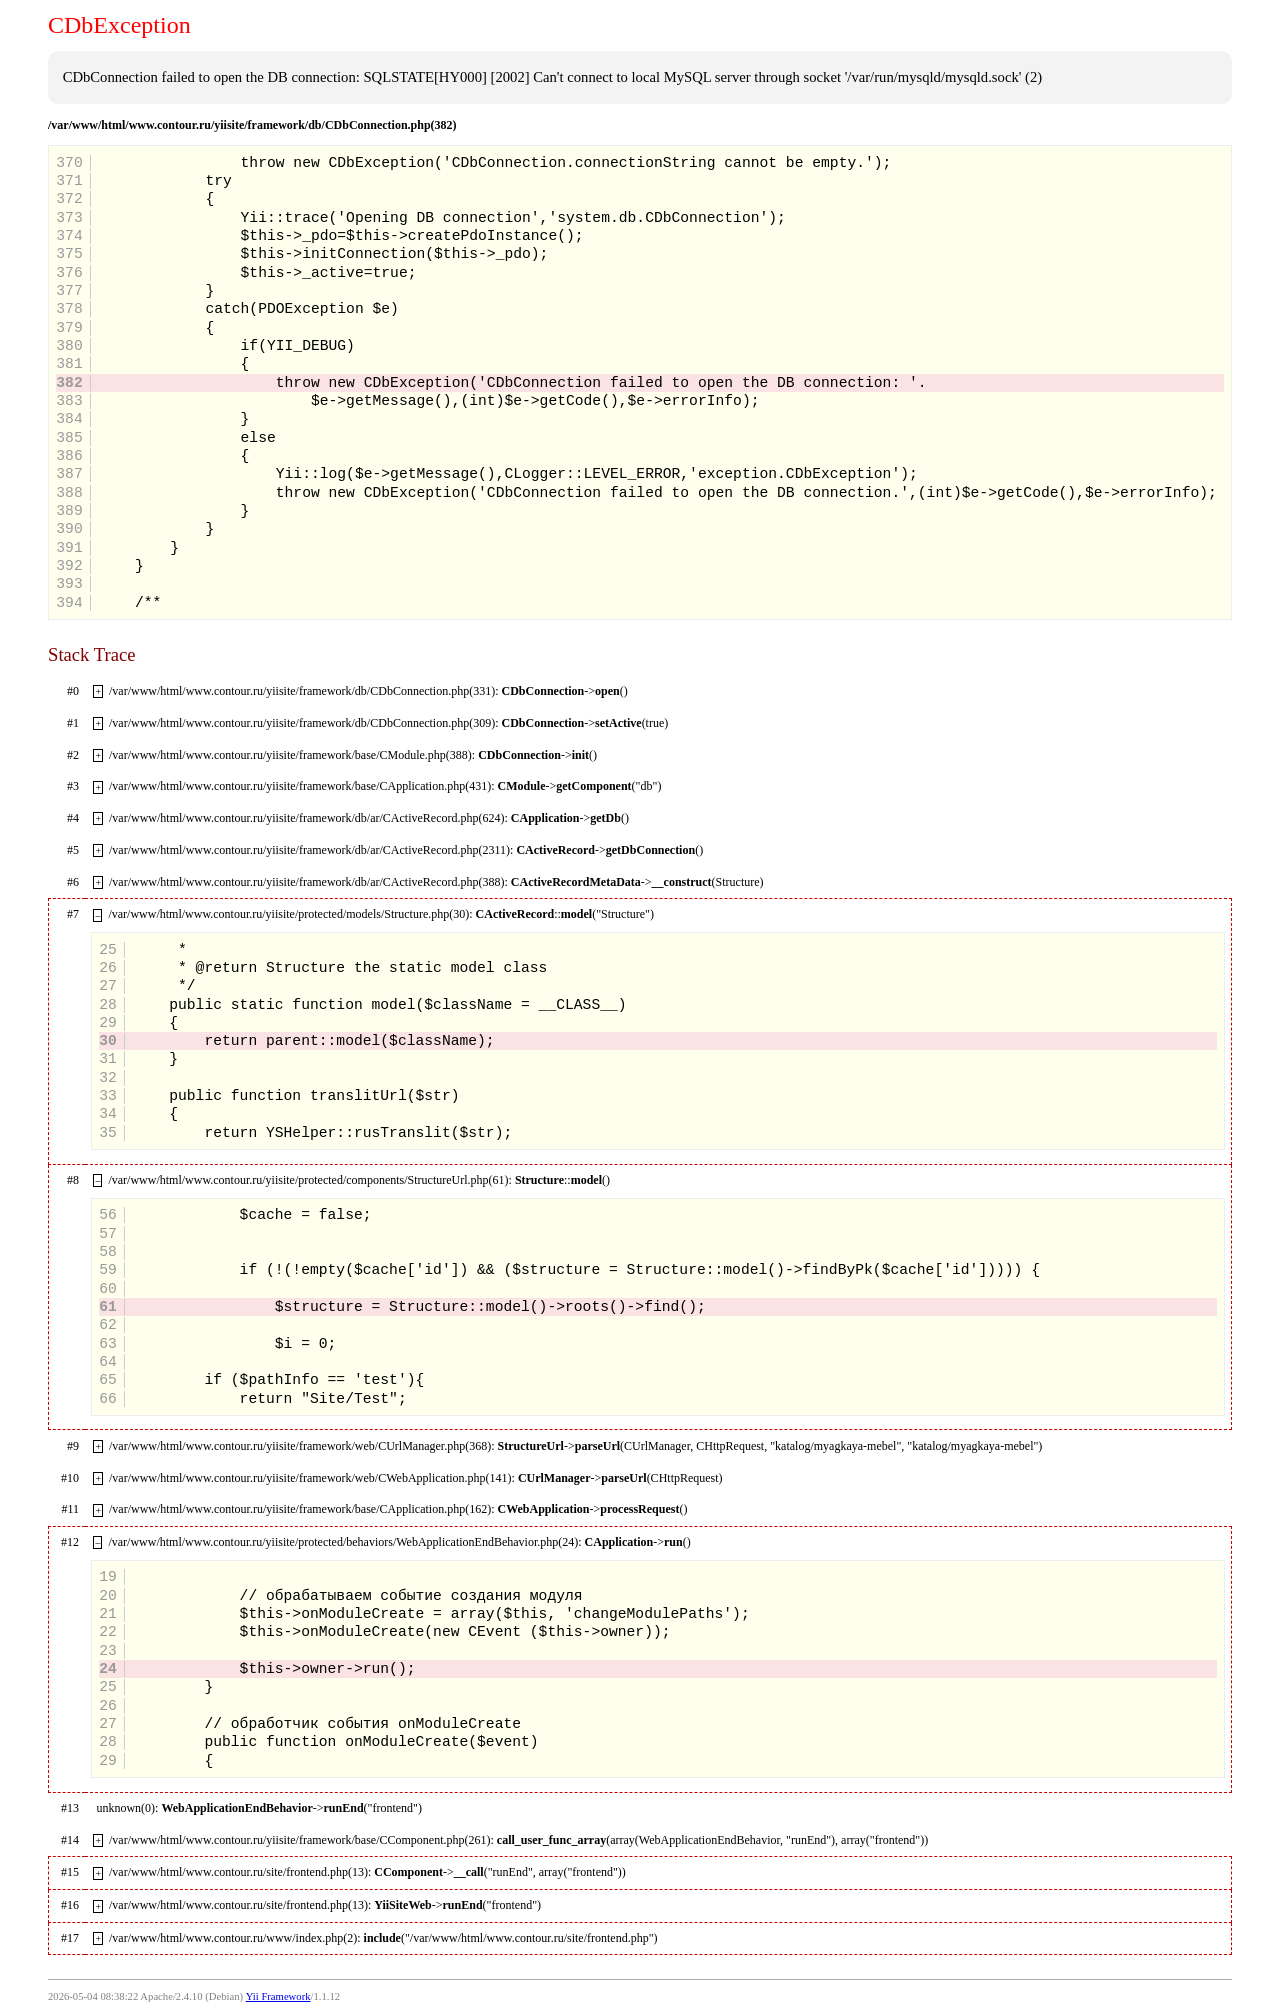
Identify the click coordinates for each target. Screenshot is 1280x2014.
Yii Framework (278, 1996)
